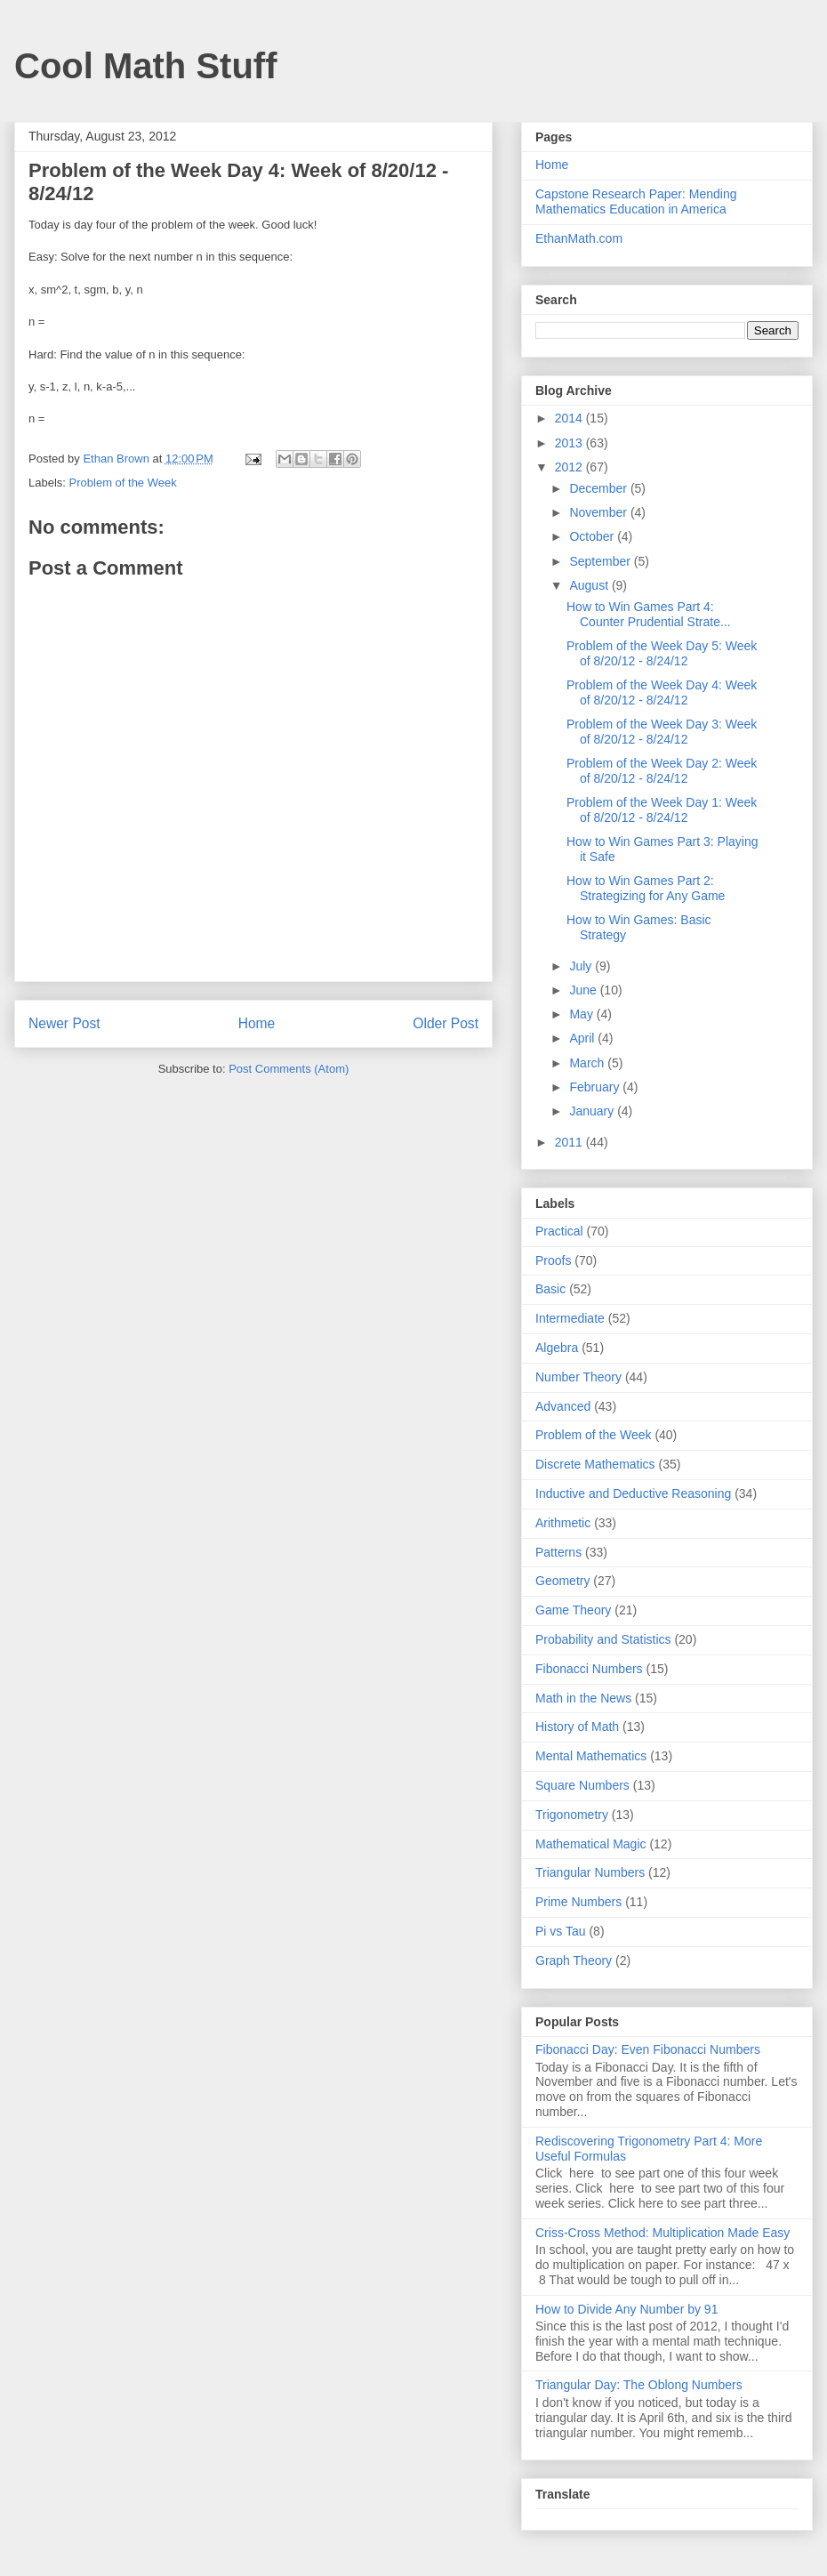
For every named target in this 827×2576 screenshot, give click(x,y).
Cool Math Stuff (145, 65)
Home (257, 1023)
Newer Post (64, 1023)
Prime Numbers (578, 1902)
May (582, 1014)
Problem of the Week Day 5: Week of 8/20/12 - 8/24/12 (661, 653)
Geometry (562, 1581)
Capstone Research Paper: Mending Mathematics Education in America (635, 201)
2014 (570, 418)
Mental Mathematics (590, 1756)
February (595, 1087)
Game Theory (573, 1610)
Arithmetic (562, 1523)
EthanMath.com (578, 238)
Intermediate (570, 1318)
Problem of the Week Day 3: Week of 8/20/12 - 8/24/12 (661, 731)
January (593, 1111)
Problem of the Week (123, 482)
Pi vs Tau (560, 1931)
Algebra (556, 1347)
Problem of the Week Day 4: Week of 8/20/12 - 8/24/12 (661, 692)
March (588, 1063)
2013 (570, 443)
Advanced (562, 1406)
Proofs (553, 1260)
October (593, 536)
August (590, 585)
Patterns (558, 1552)
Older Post (445, 1023)
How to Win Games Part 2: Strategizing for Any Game (645, 888)
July (582, 966)
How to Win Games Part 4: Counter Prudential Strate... (648, 614)
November (599, 512)
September (601, 561)
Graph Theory (573, 1960)
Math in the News (583, 1698)
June (584, 990)
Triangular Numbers (590, 1872)
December (599, 488)
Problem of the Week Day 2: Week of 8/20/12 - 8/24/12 (661, 770)
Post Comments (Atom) (289, 1068)
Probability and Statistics (603, 1639)
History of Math (577, 1726)
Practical (559, 1231)
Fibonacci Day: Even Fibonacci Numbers (647, 2049)
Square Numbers (582, 1785)
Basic (550, 1289)
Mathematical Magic (590, 1844)
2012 (570, 467)
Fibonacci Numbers (589, 1669)
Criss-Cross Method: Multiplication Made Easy (662, 2233)
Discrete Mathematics (595, 1464)
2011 (570, 1142)
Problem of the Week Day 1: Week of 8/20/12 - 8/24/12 (661, 810)
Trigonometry (571, 1814)
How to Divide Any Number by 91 (626, 2309)
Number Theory (578, 1377)
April (583, 1038)
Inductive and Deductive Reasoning (633, 1493)
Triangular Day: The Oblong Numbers (639, 2385)
